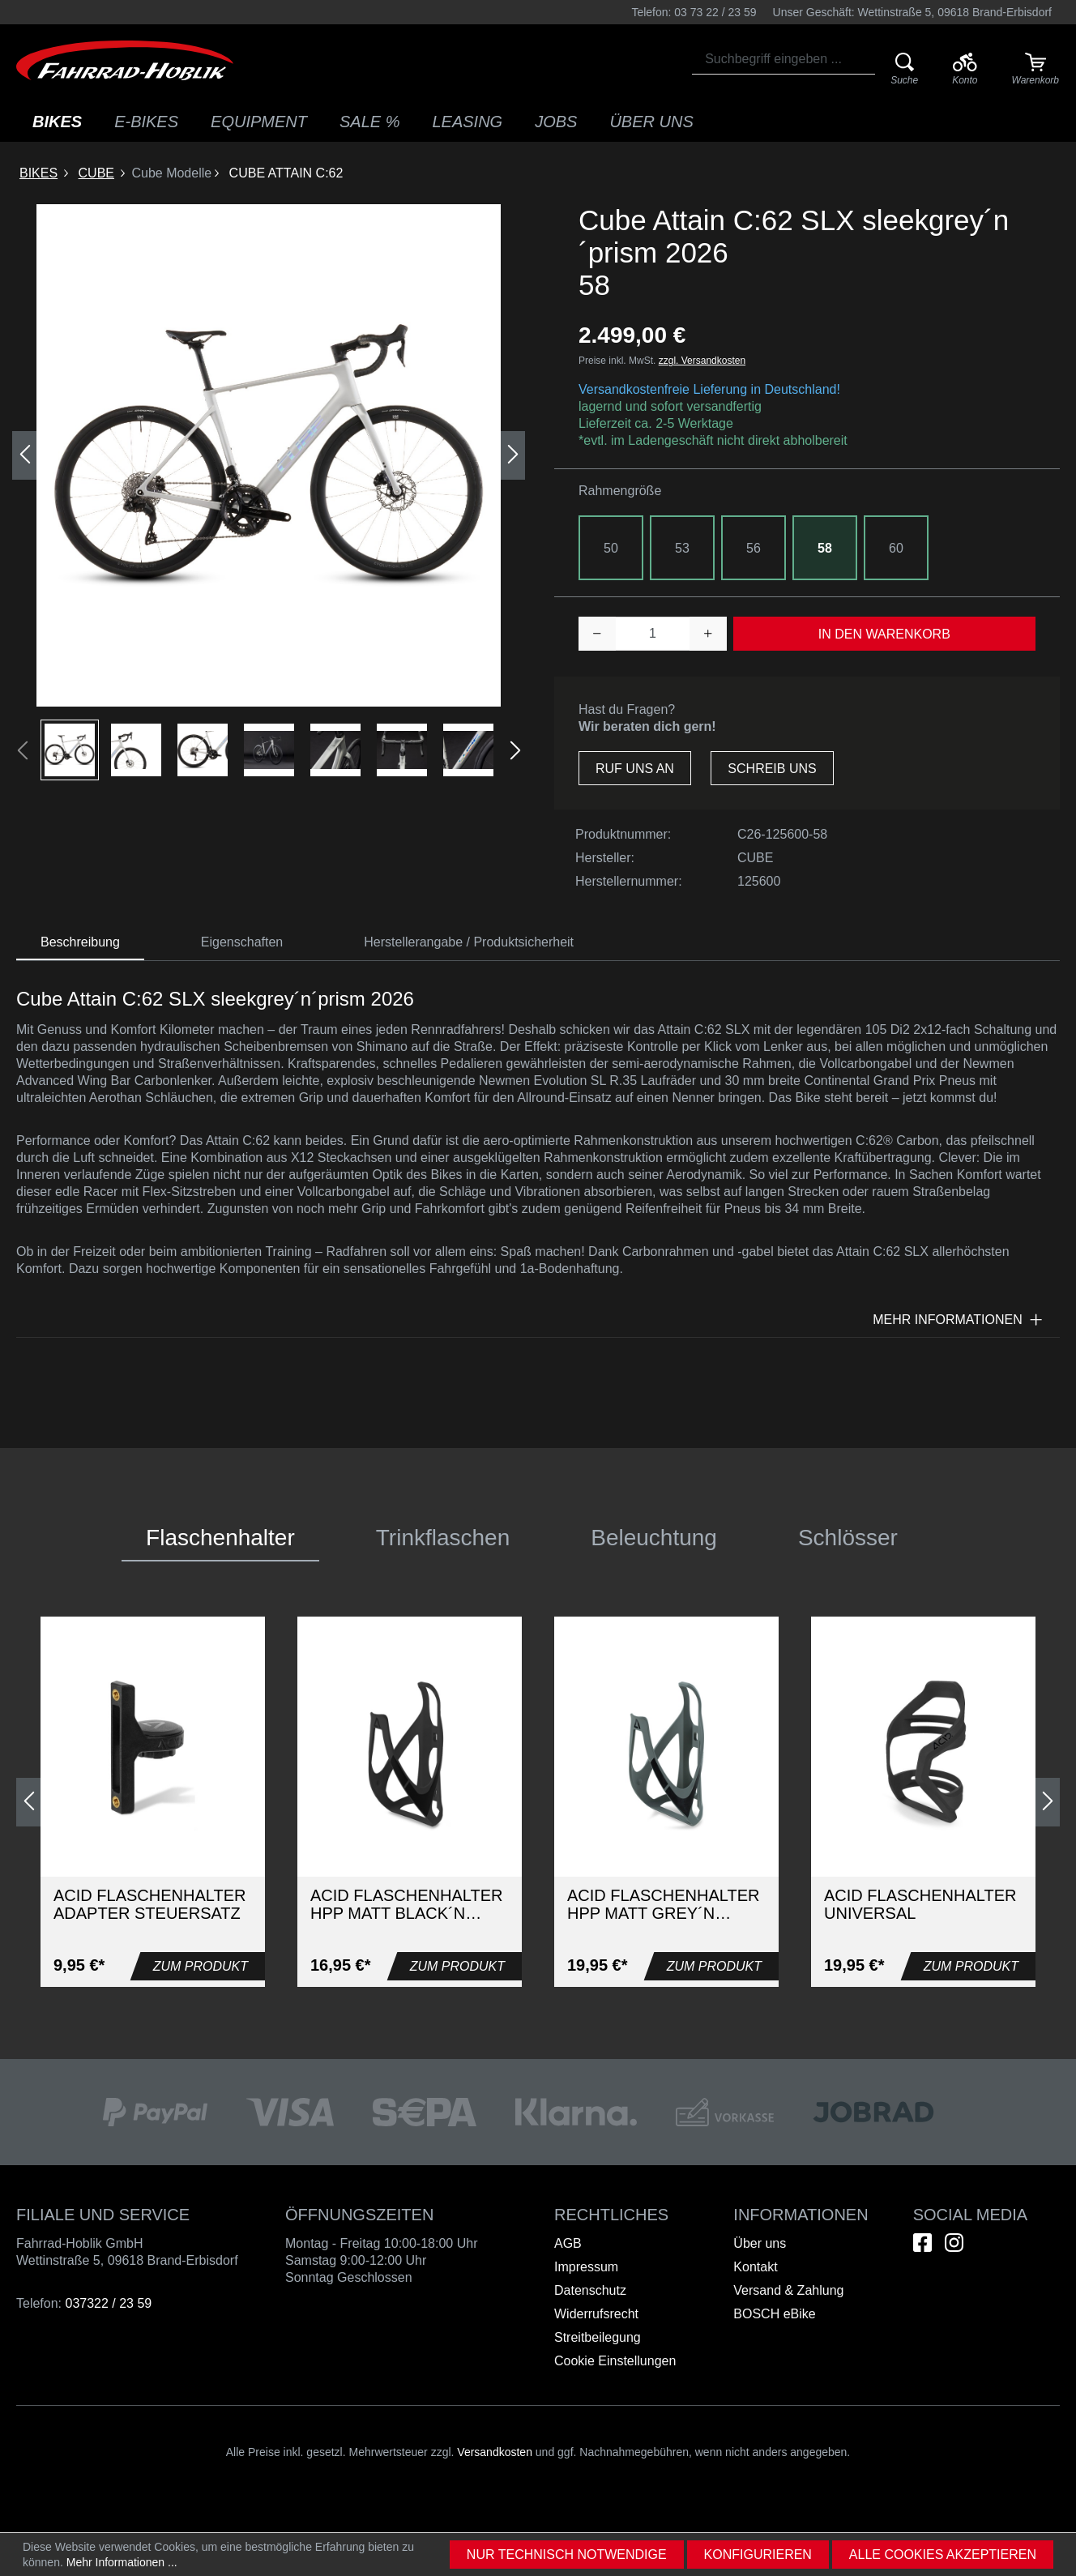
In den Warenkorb (884, 634)
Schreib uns (772, 768)
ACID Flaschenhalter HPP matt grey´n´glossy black (663, 1904)
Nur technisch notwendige (567, 2554)
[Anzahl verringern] (597, 634)
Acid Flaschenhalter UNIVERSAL (920, 1904)
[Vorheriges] (24, 455)
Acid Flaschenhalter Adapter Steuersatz (149, 1904)
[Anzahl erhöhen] (708, 634)
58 (825, 548)
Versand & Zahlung (788, 2290)
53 (682, 548)
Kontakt (755, 2267)
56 (753, 548)
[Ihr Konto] (964, 70)
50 (611, 548)
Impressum (586, 2267)
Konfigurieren (758, 2554)
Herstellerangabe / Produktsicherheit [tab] (469, 942)
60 (896, 548)
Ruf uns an (635, 768)
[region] (269, 492)
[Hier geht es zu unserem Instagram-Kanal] (954, 2242)
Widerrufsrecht (596, 2314)
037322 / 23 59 (108, 2303)
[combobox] (783, 59)
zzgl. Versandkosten (702, 360)
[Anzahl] (653, 634)
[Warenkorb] (1035, 70)
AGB (568, 2243)
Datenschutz (590, 2290)
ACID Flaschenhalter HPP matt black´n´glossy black (406, 1904)
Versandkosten (494, 2452)
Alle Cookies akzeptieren (942, 2554)
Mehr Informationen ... (121, 2562)
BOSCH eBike (774, 2314)
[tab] (80, 942)
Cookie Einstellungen (615, 2361)
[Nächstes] (513, 455)
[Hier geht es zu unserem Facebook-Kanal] (922, 2242)
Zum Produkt (200, 1966)
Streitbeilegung (597, 2337)
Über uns (759, 2243)
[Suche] (904, 70)
